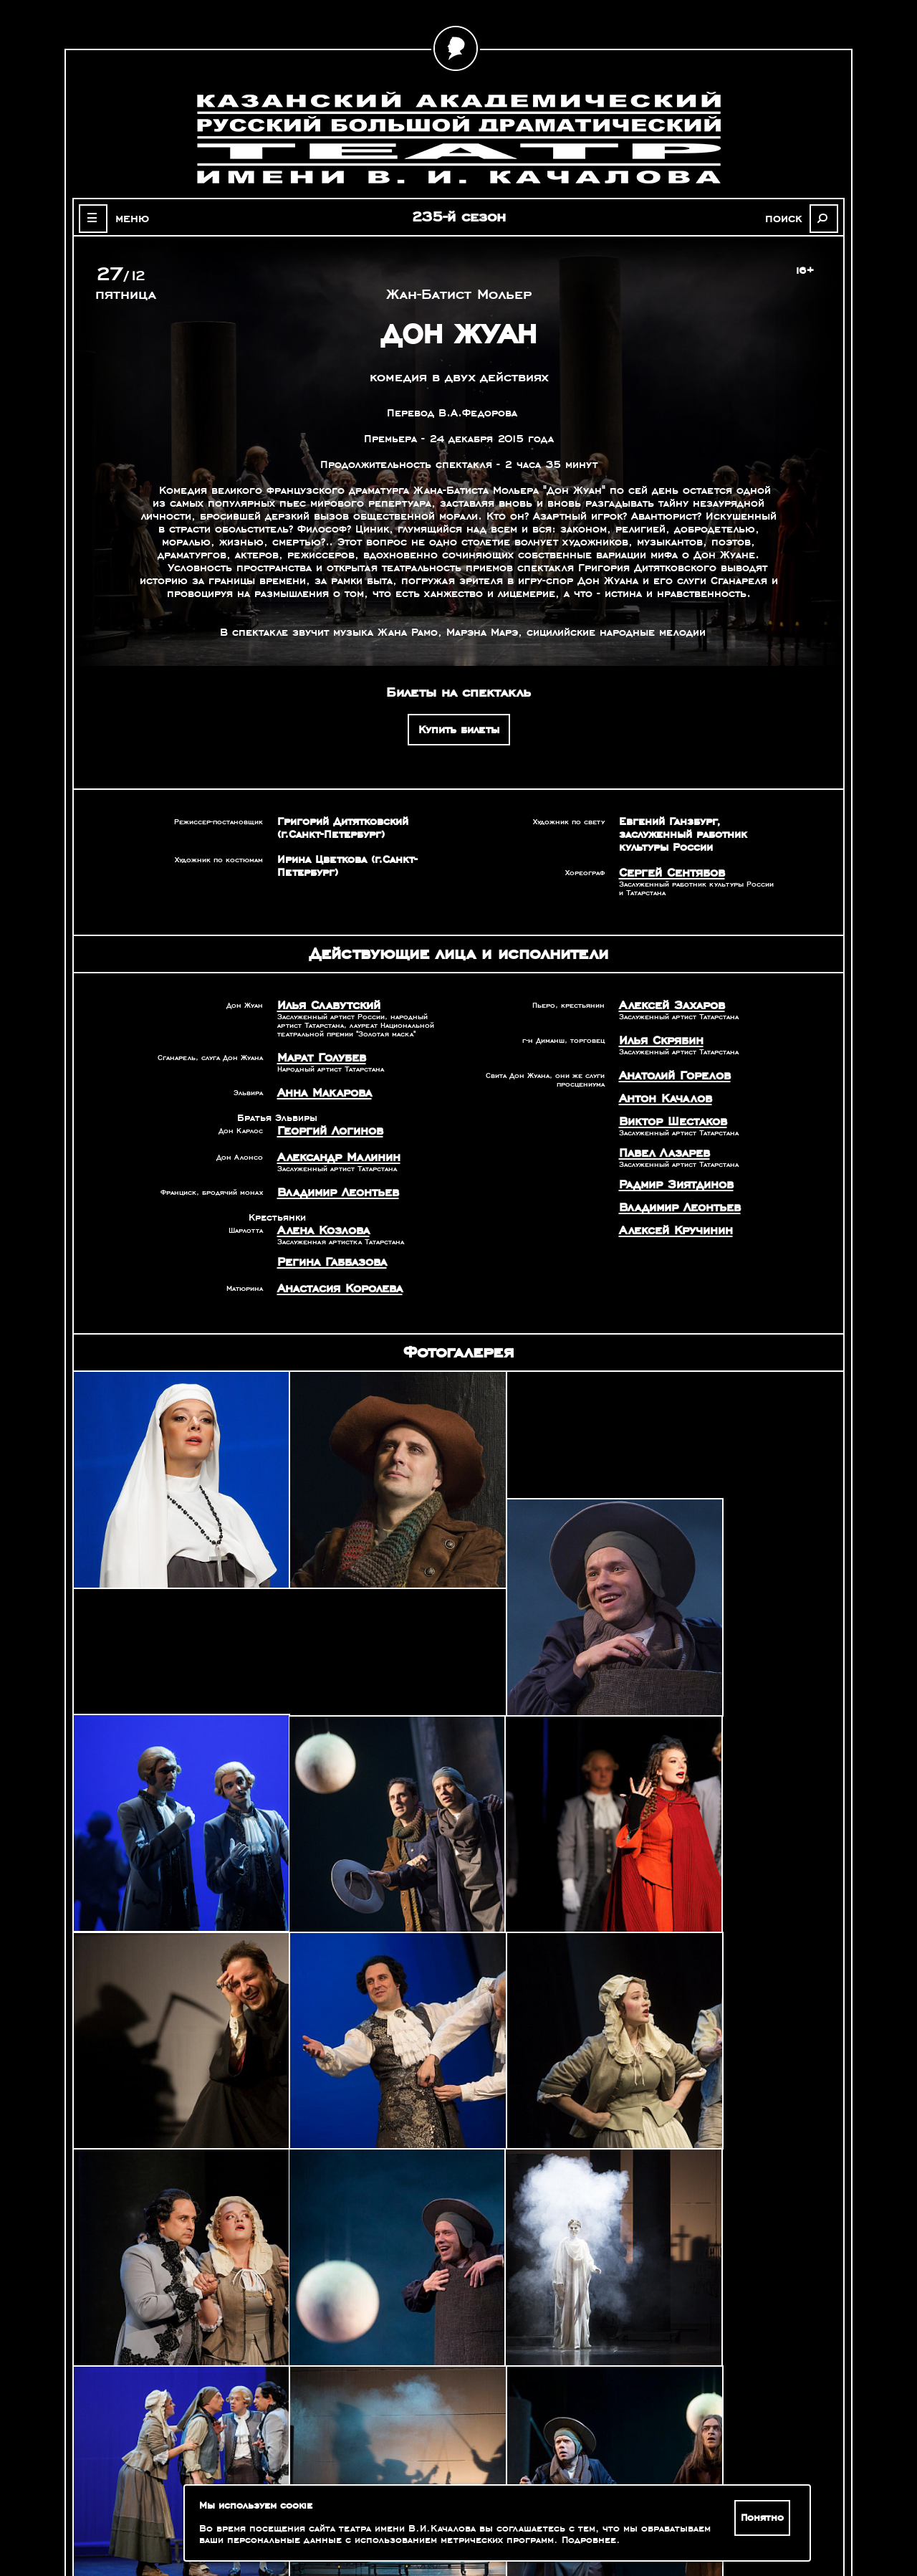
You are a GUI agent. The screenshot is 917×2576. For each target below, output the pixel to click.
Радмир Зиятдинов (670, 1174)
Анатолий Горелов (669, 1070)
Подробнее (561, 2540)
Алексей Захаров (666, 1003)
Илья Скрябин (657, 1037)
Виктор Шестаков (667, 1113)
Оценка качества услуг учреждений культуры (172, 2501)
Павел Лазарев (659, 1143)
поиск (792, 218)
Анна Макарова (319, 1088)
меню (124, 218)
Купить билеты (458, 729)
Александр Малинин (331, 1149)
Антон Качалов (660, 1092)
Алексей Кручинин (670, 1217)
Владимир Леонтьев (331, 1183)
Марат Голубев (316, 1054)
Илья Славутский (323, 1003)
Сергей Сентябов (666, 872)
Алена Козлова (318, 1219)
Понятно (765, 2518)
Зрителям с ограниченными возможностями (171, 2518)
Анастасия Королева (333, 1275)
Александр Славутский (697, 2386)
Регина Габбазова (326, 1250)
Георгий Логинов (325, 1124)
